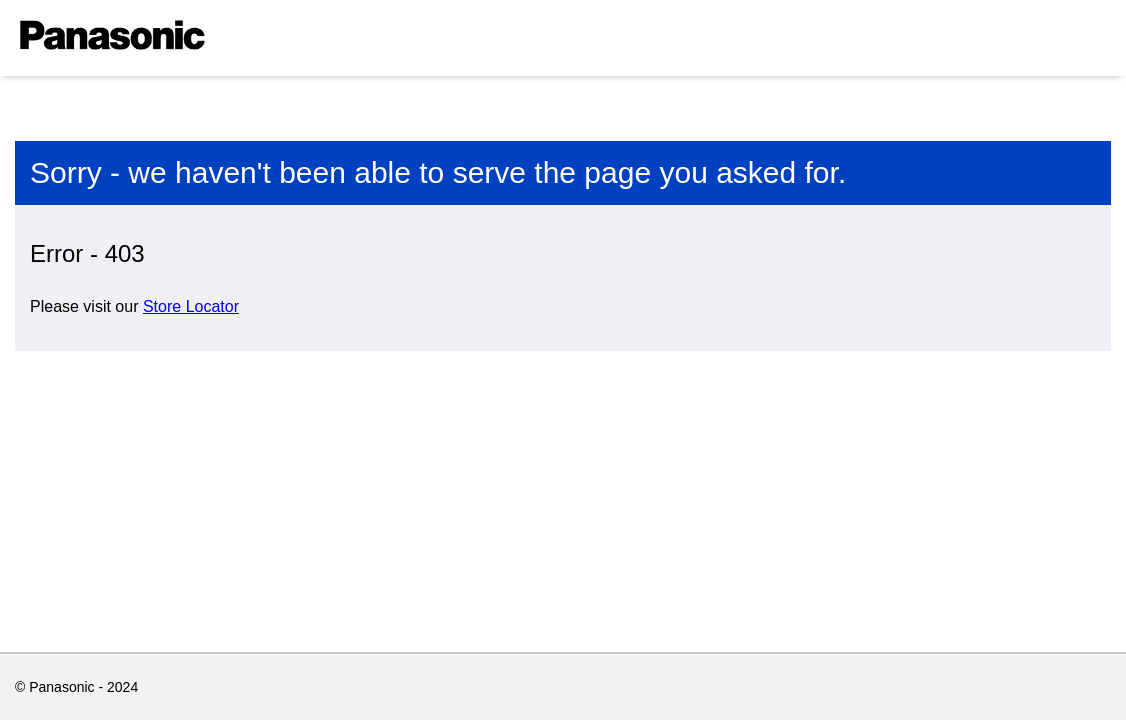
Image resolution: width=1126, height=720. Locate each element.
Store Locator (191, 306)
